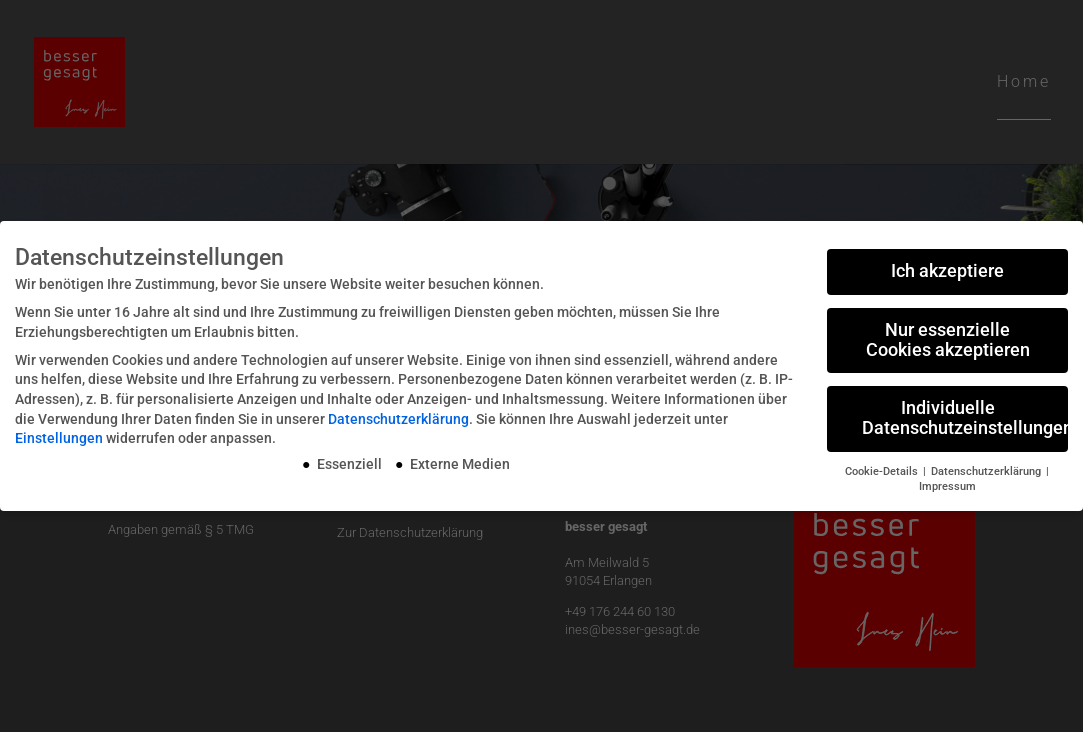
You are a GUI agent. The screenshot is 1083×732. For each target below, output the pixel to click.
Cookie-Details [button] (883, 471)
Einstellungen (59, 438)
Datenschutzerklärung (398, 419)
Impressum (947, 486)
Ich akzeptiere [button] (947, 271)
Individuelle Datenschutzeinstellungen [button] (965, 418)
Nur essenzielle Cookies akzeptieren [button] (948, 340)
